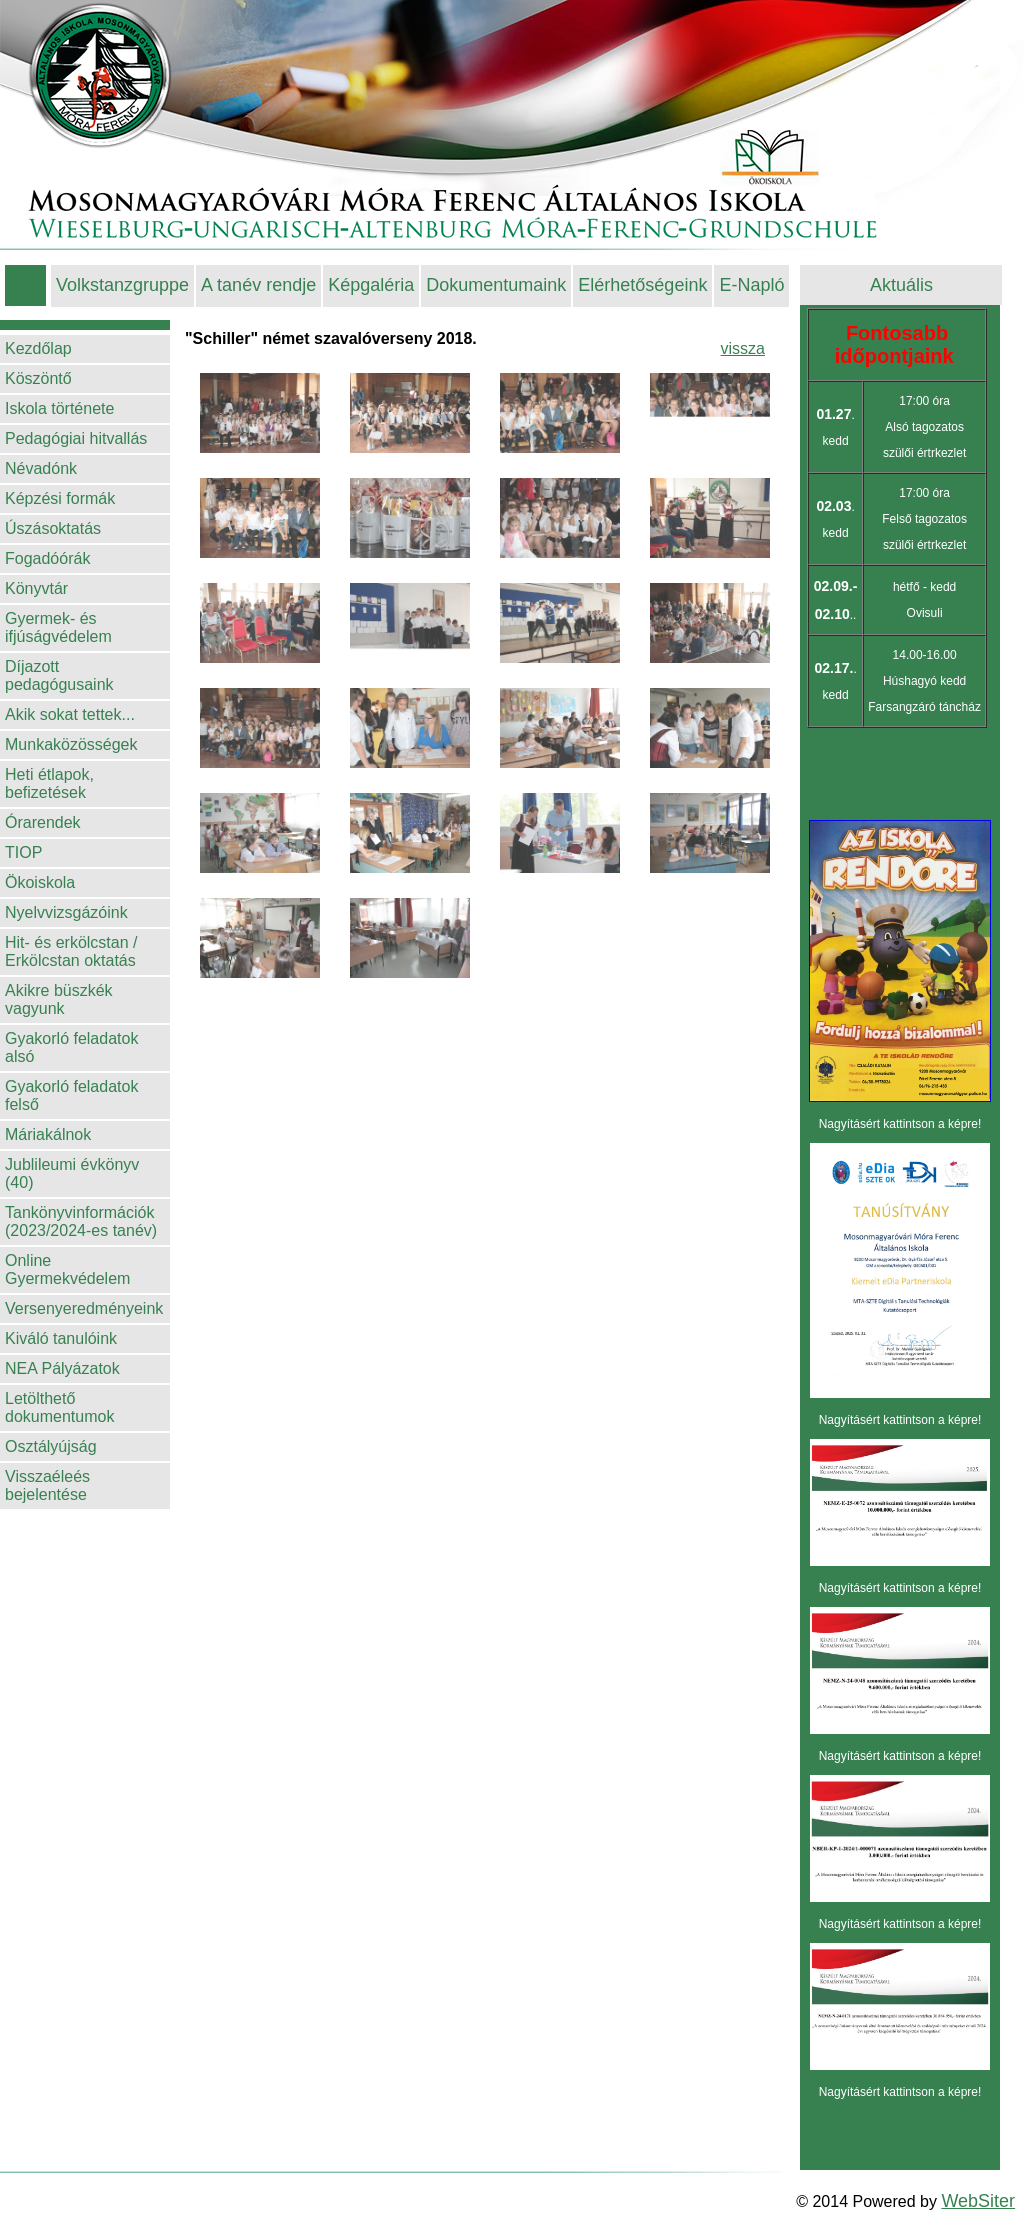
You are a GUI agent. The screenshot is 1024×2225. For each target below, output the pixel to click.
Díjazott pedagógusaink (59, 675)
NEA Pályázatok (62, 1368)
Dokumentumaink (496, 285)
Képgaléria (371, 285)
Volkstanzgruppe (122, 285)
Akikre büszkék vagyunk (59, 999)
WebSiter (978, 2201)
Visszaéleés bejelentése (47, 1485)
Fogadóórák (47, 558)
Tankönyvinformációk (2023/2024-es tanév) (81, 1221)
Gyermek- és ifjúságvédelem (58, 627)
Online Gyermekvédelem (67, 1269)
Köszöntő (38, 378)
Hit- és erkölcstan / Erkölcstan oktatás (71, 951)
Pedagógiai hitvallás (76, 438)
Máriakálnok (48, 1134)
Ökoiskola (40, 882)
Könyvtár (36, 588)
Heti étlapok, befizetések (49, 783)
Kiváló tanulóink (61, 1338)
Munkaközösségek (71, 744)
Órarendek (43, 822)
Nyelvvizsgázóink (66, 912)
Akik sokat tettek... (70, 714)
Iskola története (59, 408)
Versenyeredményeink (84, 1308)
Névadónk (41, 468)
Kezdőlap (38, 348)
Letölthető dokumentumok (59, 1407)
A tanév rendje (258, 285)
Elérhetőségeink (642, 285)
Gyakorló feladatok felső (71, 1095)
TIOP (23, 852)
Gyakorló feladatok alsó (71, 1047)
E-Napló (751, 285)
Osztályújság (51, 1446)
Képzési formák (60, 498)
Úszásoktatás (53, 528)
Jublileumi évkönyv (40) (72, 1173)
